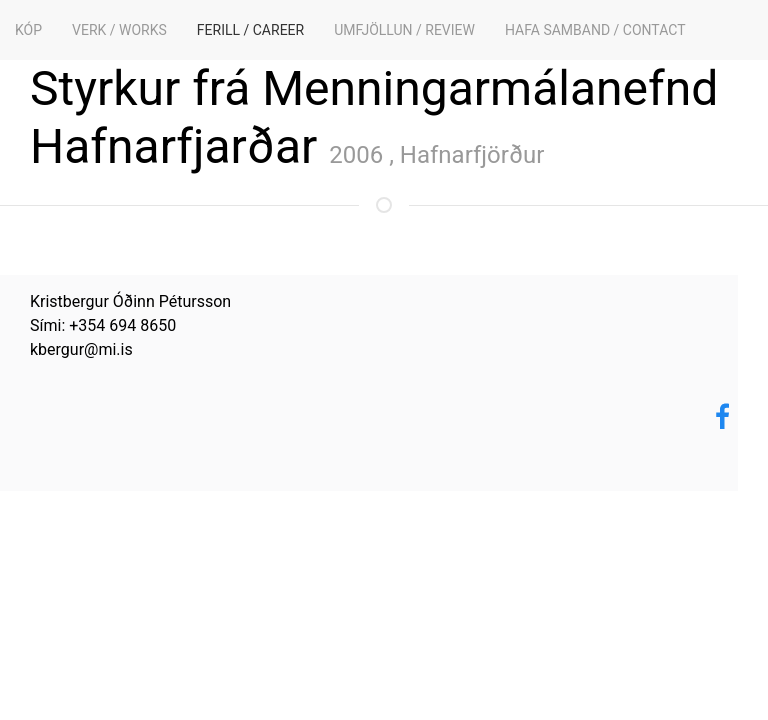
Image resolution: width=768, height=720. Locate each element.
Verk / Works (119, 30)
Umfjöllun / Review (404, 30)
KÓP (28, 30)
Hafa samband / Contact (595, 30)
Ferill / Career (250, 30)
